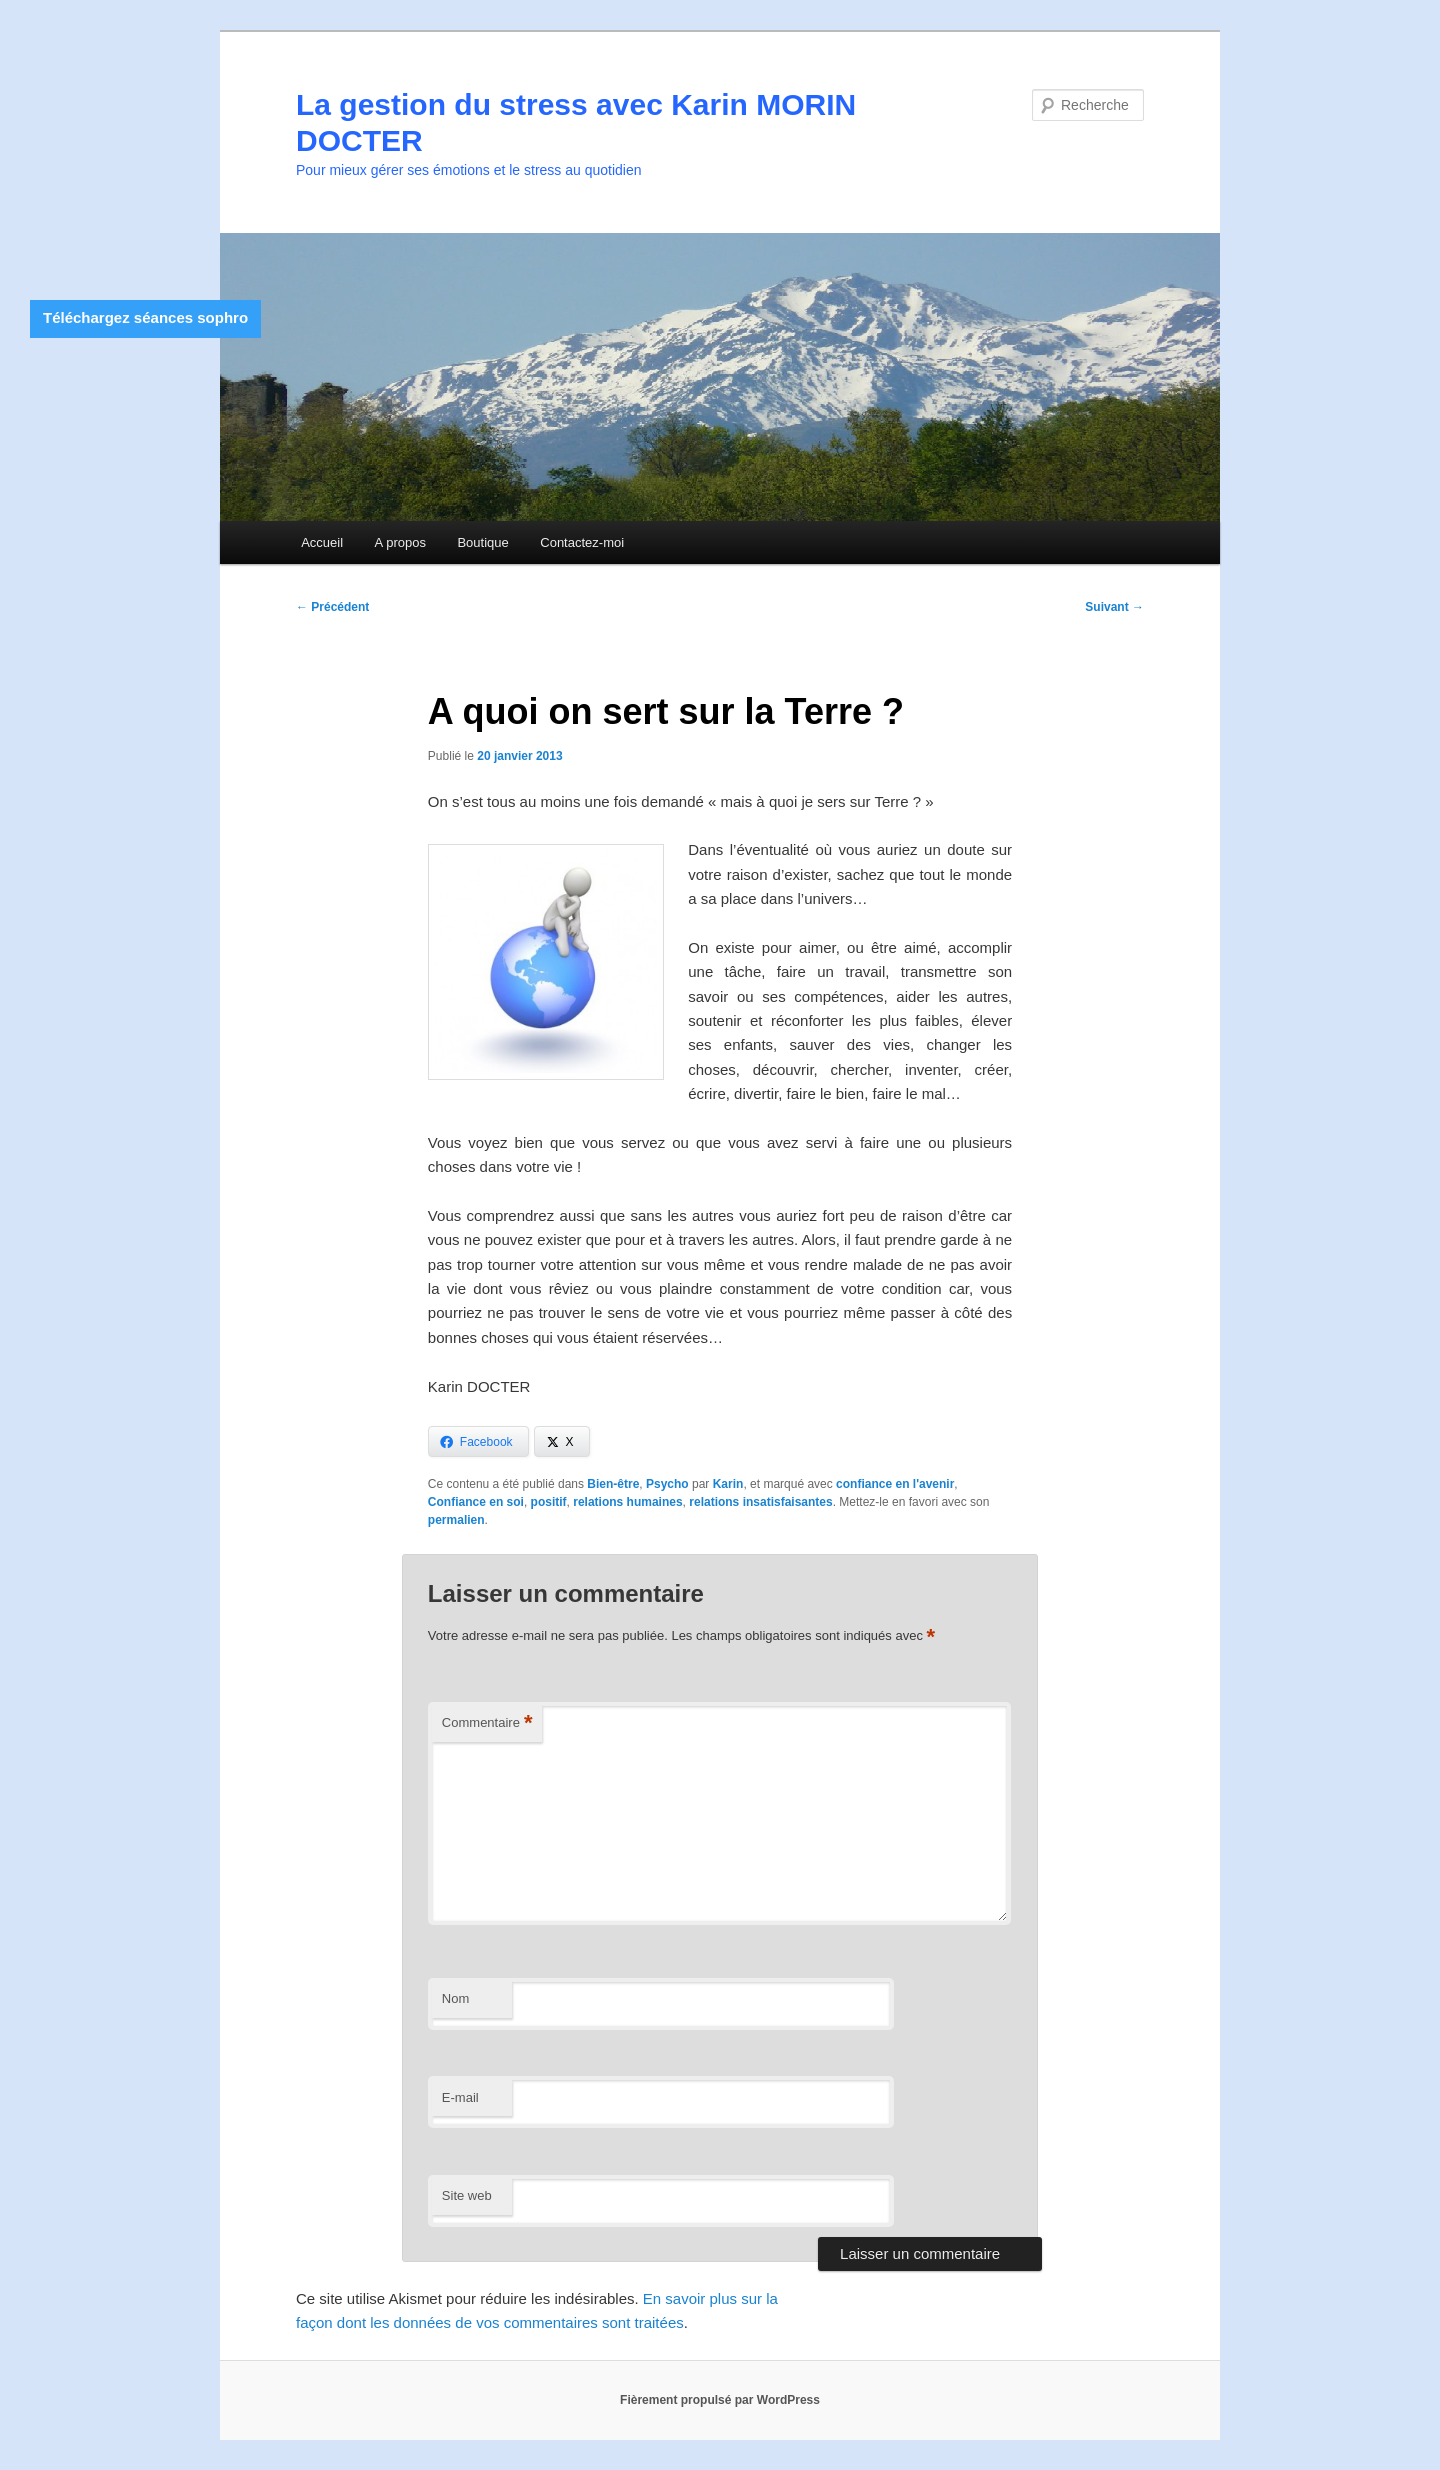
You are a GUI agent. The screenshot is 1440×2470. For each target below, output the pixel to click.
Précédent (332, 607)
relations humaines (627, 1502)
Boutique (482, 542)
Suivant (1114, 607)
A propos (400, 542)
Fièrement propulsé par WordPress (720, 2400)
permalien (456, 1520)
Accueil (322, 542)
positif (549, 1502)
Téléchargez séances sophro (145, 317)
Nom (455, 1998)
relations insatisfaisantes (760, 1502)
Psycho (667, 1484)
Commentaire (487, 1723)
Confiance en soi (476, 1502)
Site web (467, 2195)
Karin (728, 1484)
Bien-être (613, 1484)
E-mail (460, 2097)
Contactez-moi (582, 542)
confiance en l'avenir (895, 1484)
